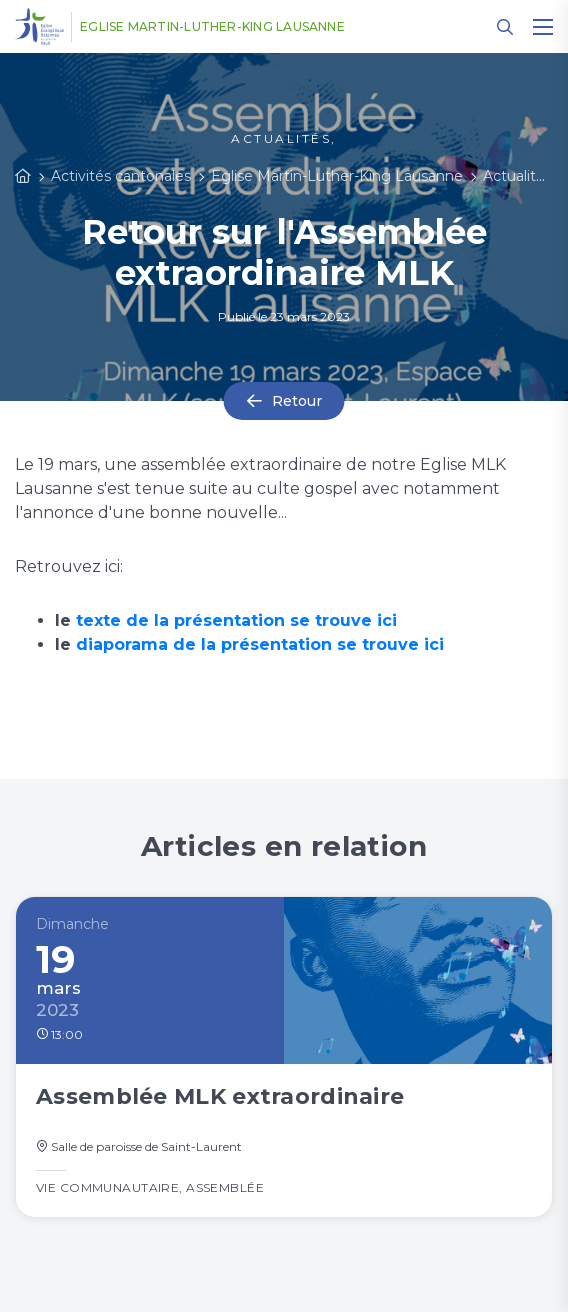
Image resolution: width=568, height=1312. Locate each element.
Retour (297, 401)
